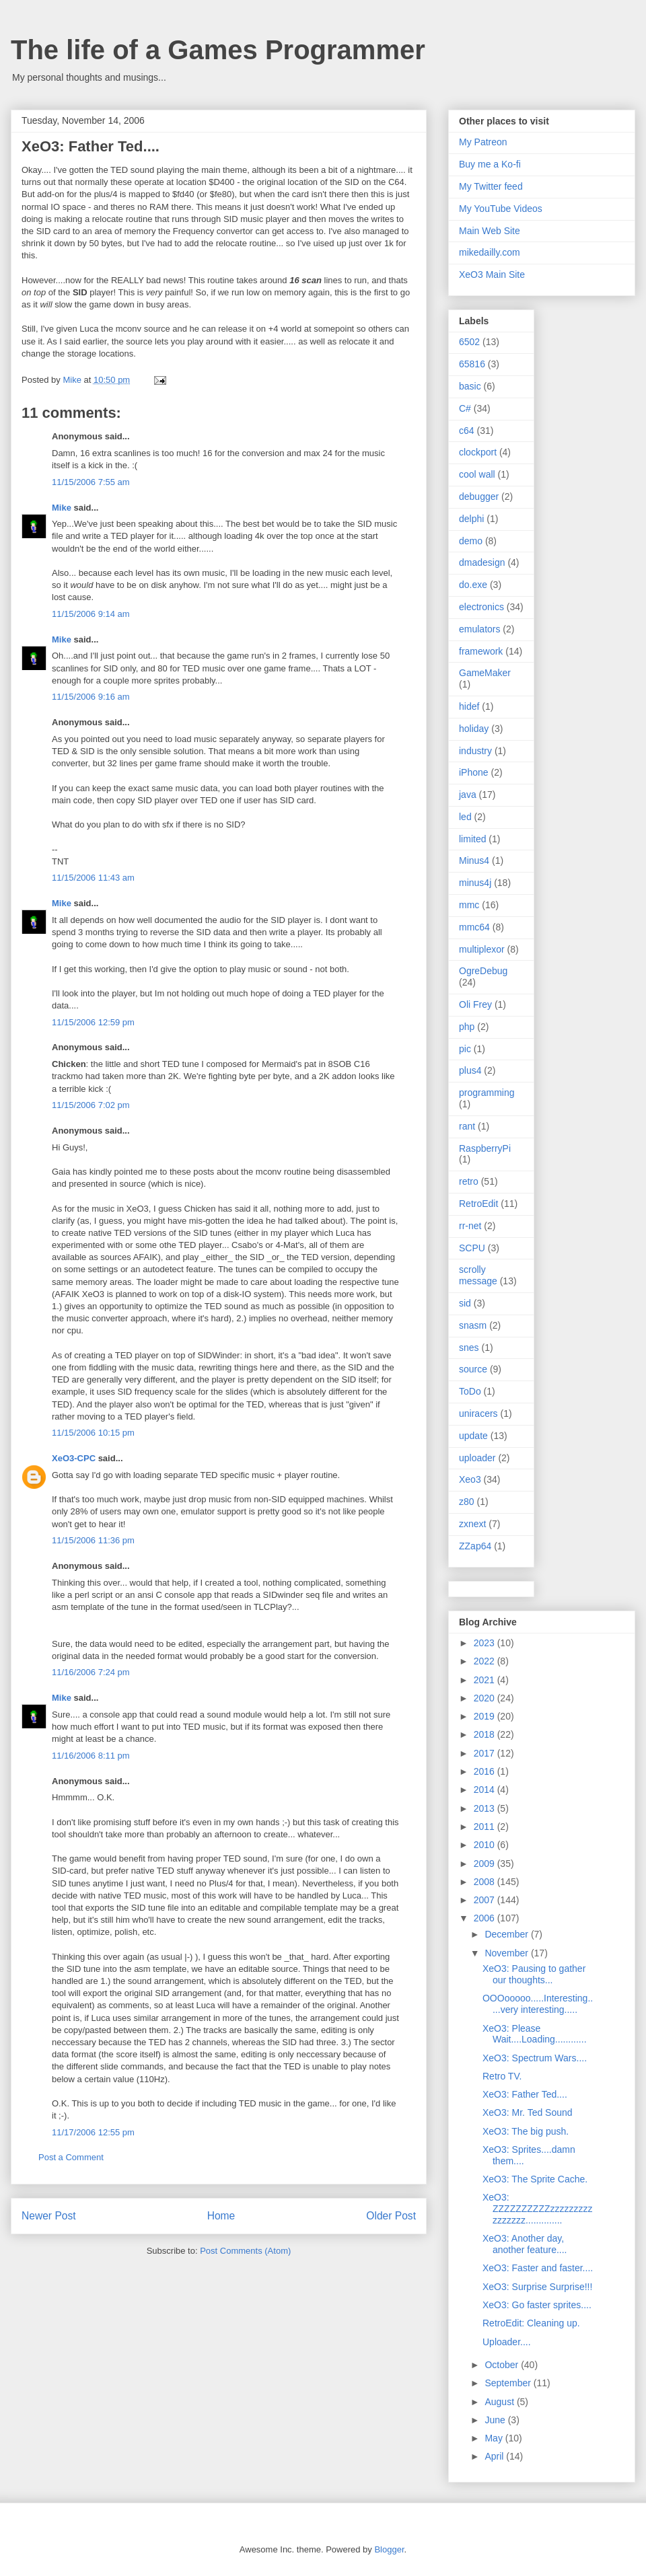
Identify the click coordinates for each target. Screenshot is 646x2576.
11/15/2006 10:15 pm (93, 1433)
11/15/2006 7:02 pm (91, 1105)
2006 (485, 1918)
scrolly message (478, 1275)
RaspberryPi (485, 1148)
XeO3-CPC (74, 1458)
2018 (485, 1734)
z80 (466, 1501)
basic (470, 386)
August (500, 2401)
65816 (472, 364)
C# (465, 408)
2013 (485, 1808)
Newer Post (49, 2215)
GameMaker (485, 672)
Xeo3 (470, 1479)
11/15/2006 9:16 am (91, 697)
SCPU (472, 1248)
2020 (485, 1698)
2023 (485, 1642)
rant (467, 1126)
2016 (485, 1771)
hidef (469, 706)
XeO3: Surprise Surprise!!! (537, 2286)
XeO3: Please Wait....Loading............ (534, 2034)
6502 (469, 341)
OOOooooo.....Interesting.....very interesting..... (537, 2004)
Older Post (391, 2215)
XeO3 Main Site (492, 274)
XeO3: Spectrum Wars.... (534, 2058)
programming (486, 1092)
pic (465, 1048)
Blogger (389, 2549)
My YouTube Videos (500, 208)
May (495, 2438)
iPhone (474, 772)
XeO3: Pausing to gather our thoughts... (533, 1974)
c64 (466, 430)
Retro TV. (502, 2076)
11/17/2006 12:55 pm (93, 2132)
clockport (478, 452)
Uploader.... (506, 2341)
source (473, 1369)
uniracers (478, 1413)
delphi (471, 518)
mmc (469, 904)
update (473, 1435)
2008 (485, 1881)
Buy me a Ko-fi (490, 164)
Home (221, 2215)
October (503, 2364)
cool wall (477, 474)
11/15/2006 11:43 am (93, 878)
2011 (485, 1826)
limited (472, 839)
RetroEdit (478, 1203)
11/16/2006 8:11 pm (91, 1756)
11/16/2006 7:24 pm (91, 1672)
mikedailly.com (489, 252)
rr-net (470, 1225)
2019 (485, 1716)
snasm (473, 1325)
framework (481, 651)
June (496, 2420)
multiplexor (482, 949)
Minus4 (474, 860)
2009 (485, 1863)
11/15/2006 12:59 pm (93, 1022)
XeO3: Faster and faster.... (537, 2267)
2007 (485, 1899)
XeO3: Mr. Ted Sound (527, 2112)
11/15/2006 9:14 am (91, 614)
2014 (485, 1789)
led (465, 816)
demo (470, 541)
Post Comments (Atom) (245, 2251)
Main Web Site (489, 230)
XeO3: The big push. (525, 2131)
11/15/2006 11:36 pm (93, 1540)
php (466, 1026)
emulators (479, 629)
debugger (479, 496)
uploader (477, 1457)
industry (475, 750)
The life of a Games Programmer (218, 50)
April (495, 2456)
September (509, 2383)
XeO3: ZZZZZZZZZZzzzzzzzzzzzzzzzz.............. (537, 2208)
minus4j (475, 882)
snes (469, 1347)
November (507, 1953)
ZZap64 (475, 1546)
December (507, 1934)
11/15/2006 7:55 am (91, 482)
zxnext (472, 1523)
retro (468, 1181)
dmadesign (482, 562)
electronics (481, 606)
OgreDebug (483, 970)
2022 (485, 1661)
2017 (485, 1753)
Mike (61, 508)
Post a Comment (71, 2157)
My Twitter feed (491, 186)
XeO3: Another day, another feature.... (524, 2244)
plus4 (470, 1070)
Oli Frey (475, 1004)
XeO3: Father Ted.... (524, 2094)
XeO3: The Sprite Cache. (534, 2179)
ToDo (470, 1391)
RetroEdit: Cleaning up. (531, 2323)
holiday (474, 728)
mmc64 (474, 927)
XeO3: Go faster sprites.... (536, 2304)
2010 (485, 1844)
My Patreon (483, 142)
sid (465, 1303)
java (467, 794)
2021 (485, 1680)
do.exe (473, 584)
